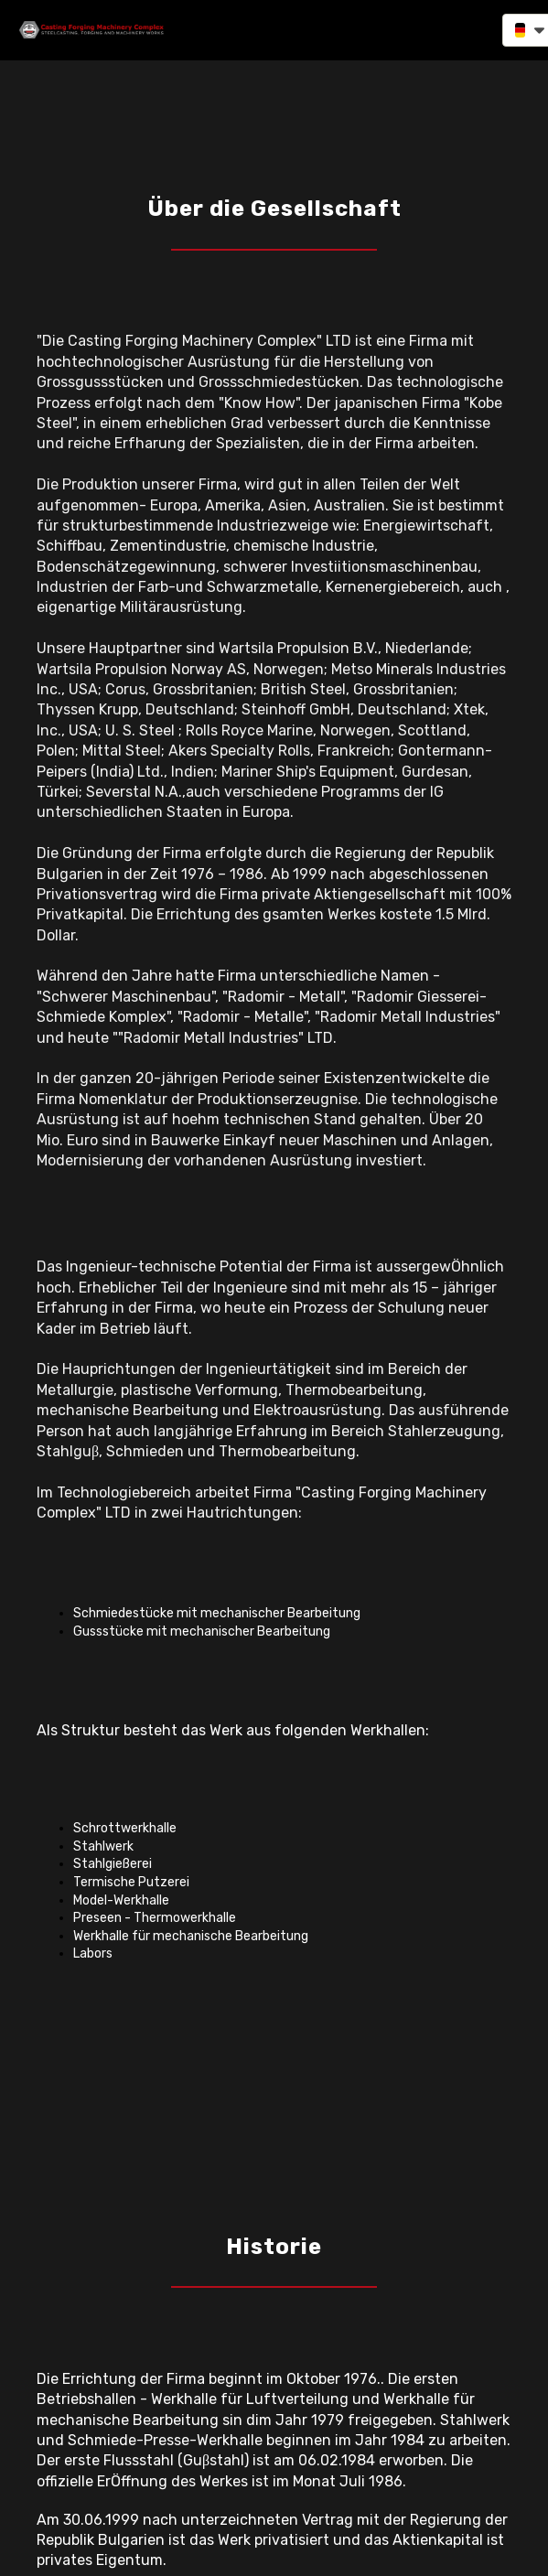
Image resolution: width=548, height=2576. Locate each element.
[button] (454, 28)
